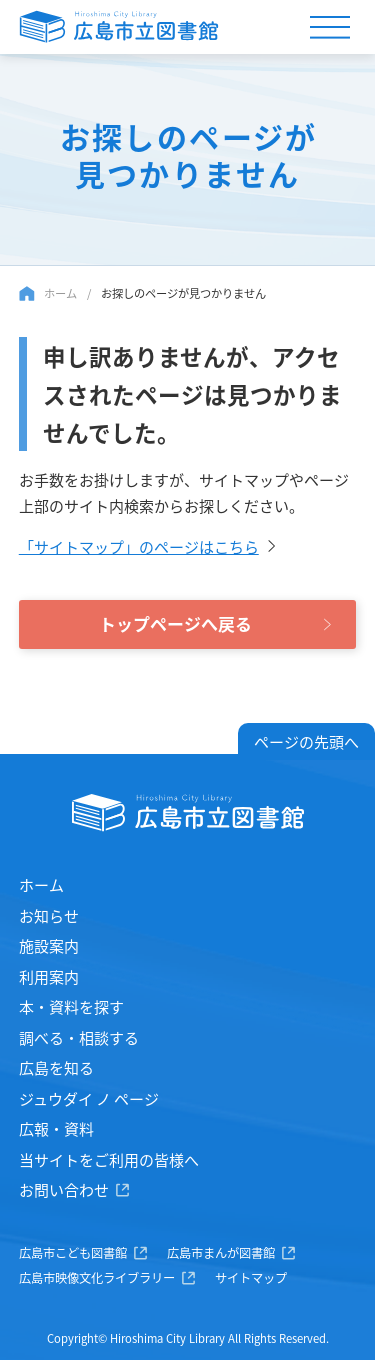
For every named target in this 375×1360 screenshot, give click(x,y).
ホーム (60, 293)
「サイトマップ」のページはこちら (139, 546)
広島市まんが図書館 (221, 1253)
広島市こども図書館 (73, 1253)
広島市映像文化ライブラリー (97, 1278)
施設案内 (49, 945)
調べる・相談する (79, 1037)
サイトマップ (251, 1278)
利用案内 (49, 976)
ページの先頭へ (306, 741)
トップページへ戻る (175, 623)
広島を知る (56, 1067)
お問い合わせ (64, 1189)
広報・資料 (56, 1128)
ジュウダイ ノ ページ (89, 1098)
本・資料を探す (71, 1006)
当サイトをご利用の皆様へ (109, 1159)
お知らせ (49, 915)
